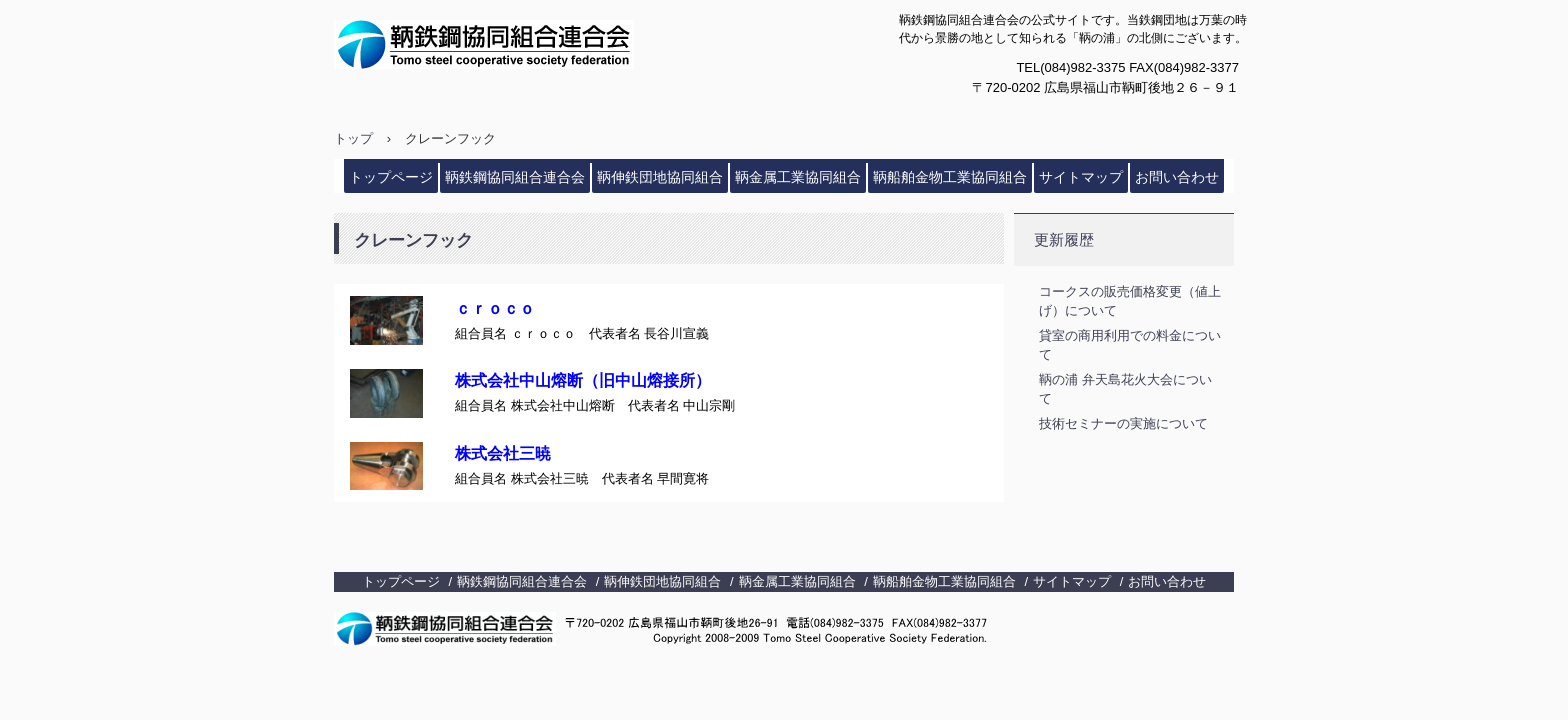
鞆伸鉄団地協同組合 (660, 177)
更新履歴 (1064, 239)
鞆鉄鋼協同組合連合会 (530, 44)
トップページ (391, 177)
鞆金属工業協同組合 (798, 177)
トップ (353, 138)
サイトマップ (1081, 177)
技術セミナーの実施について (1123, 423)
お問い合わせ (1177, 177)
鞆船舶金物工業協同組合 (950, 177)
